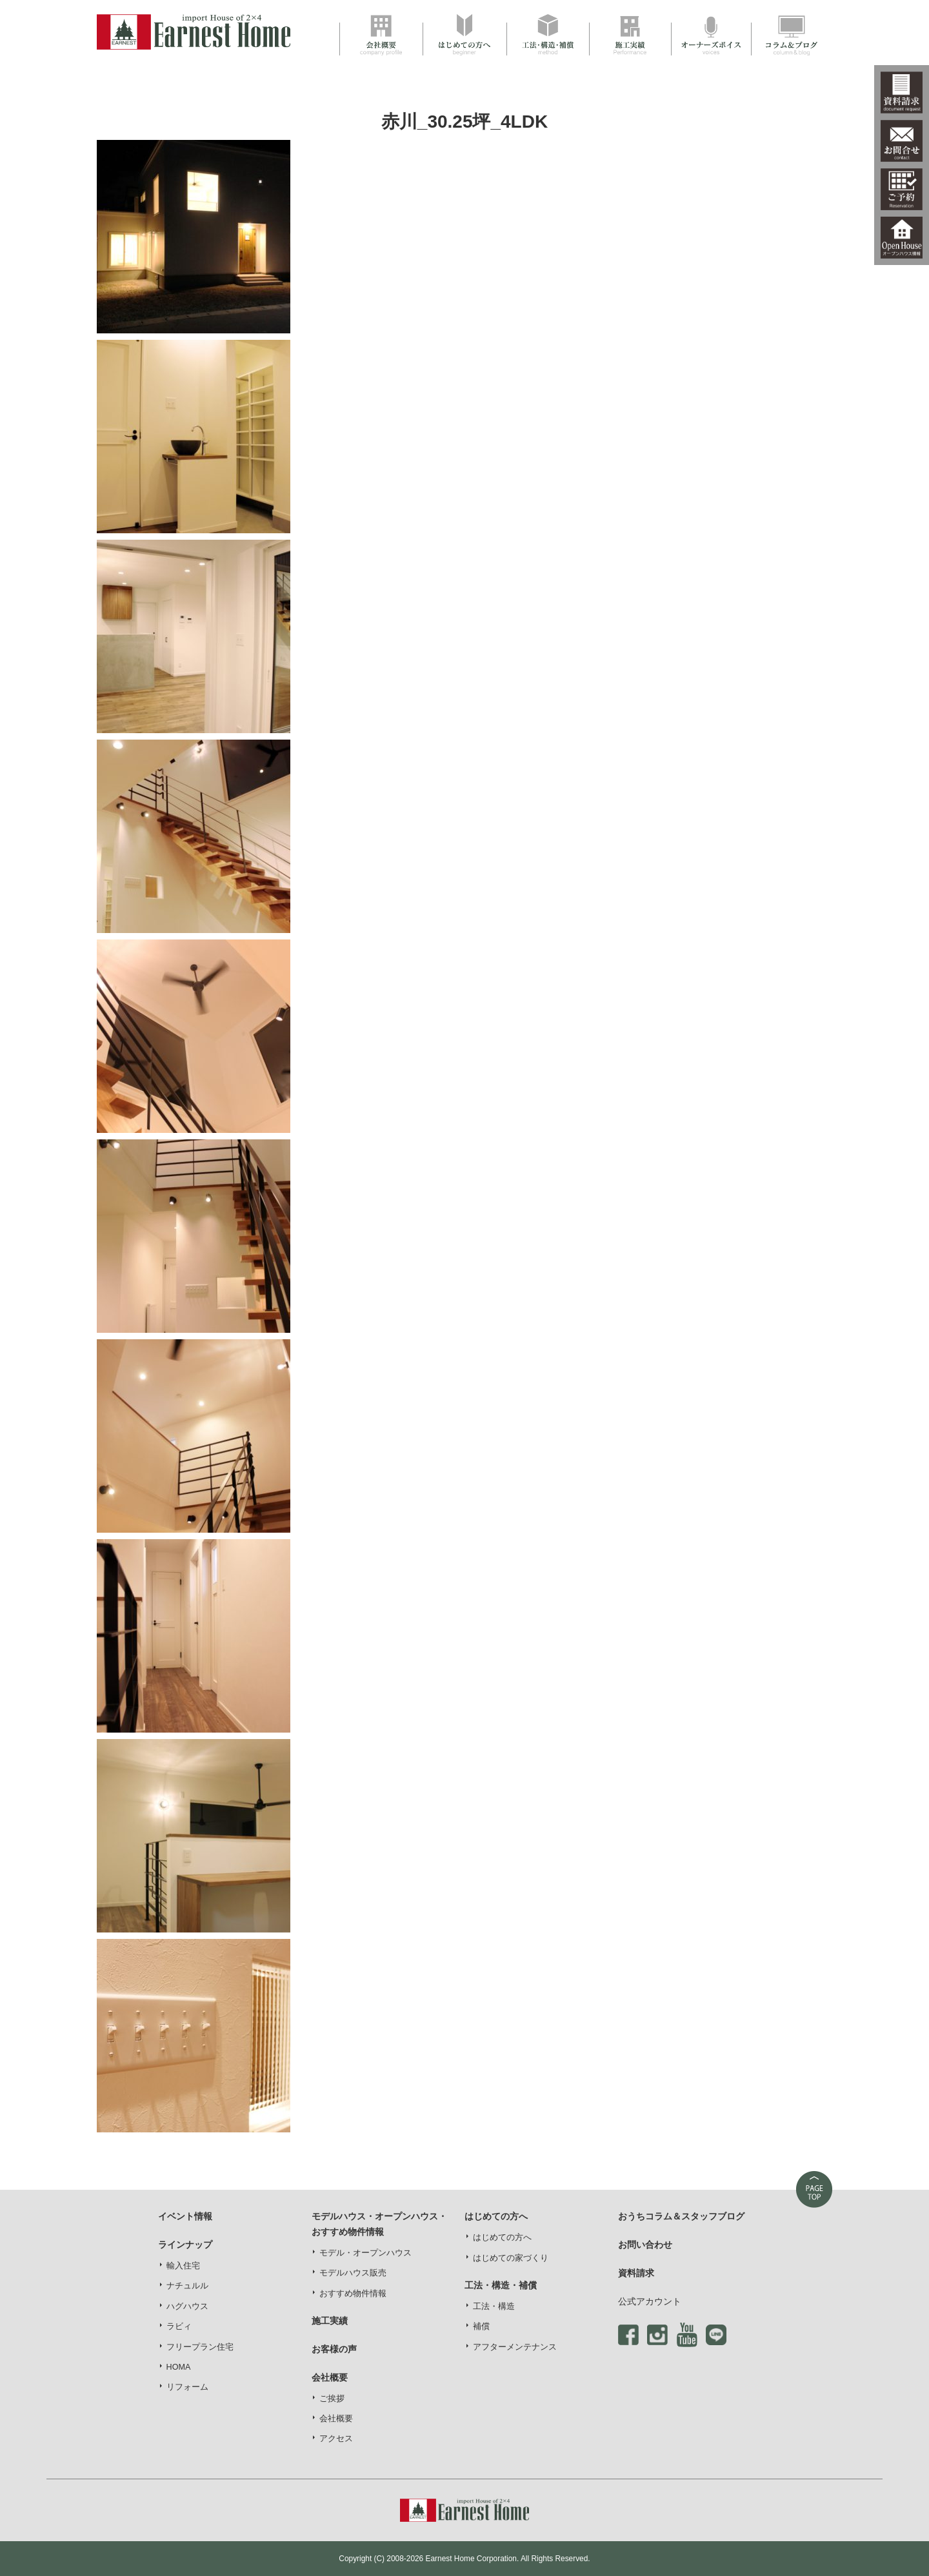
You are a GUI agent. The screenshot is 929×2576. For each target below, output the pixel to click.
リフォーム (187, 2387)
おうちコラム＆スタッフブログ (681, 2216)
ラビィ (179, 2326)
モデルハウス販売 (352, 2272)
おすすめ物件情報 (352, 2293)
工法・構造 (494, 2306)
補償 (481, 2326)
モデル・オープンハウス (365, 2252)
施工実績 (330, 2320)
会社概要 (336, 2418)
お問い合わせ (645, 2244)
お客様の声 (334, 2349)
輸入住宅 (183, 2265)
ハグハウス (187, 2306)
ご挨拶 (332, 2398)
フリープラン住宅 (200, 2347)
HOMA (178, 2367)
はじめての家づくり (510, 2258)
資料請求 (636, 2273)
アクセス (336, 2438)
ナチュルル (187, 2285)
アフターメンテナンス (515, 2347)
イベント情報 (185, 2216)
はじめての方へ (502, 2237)
